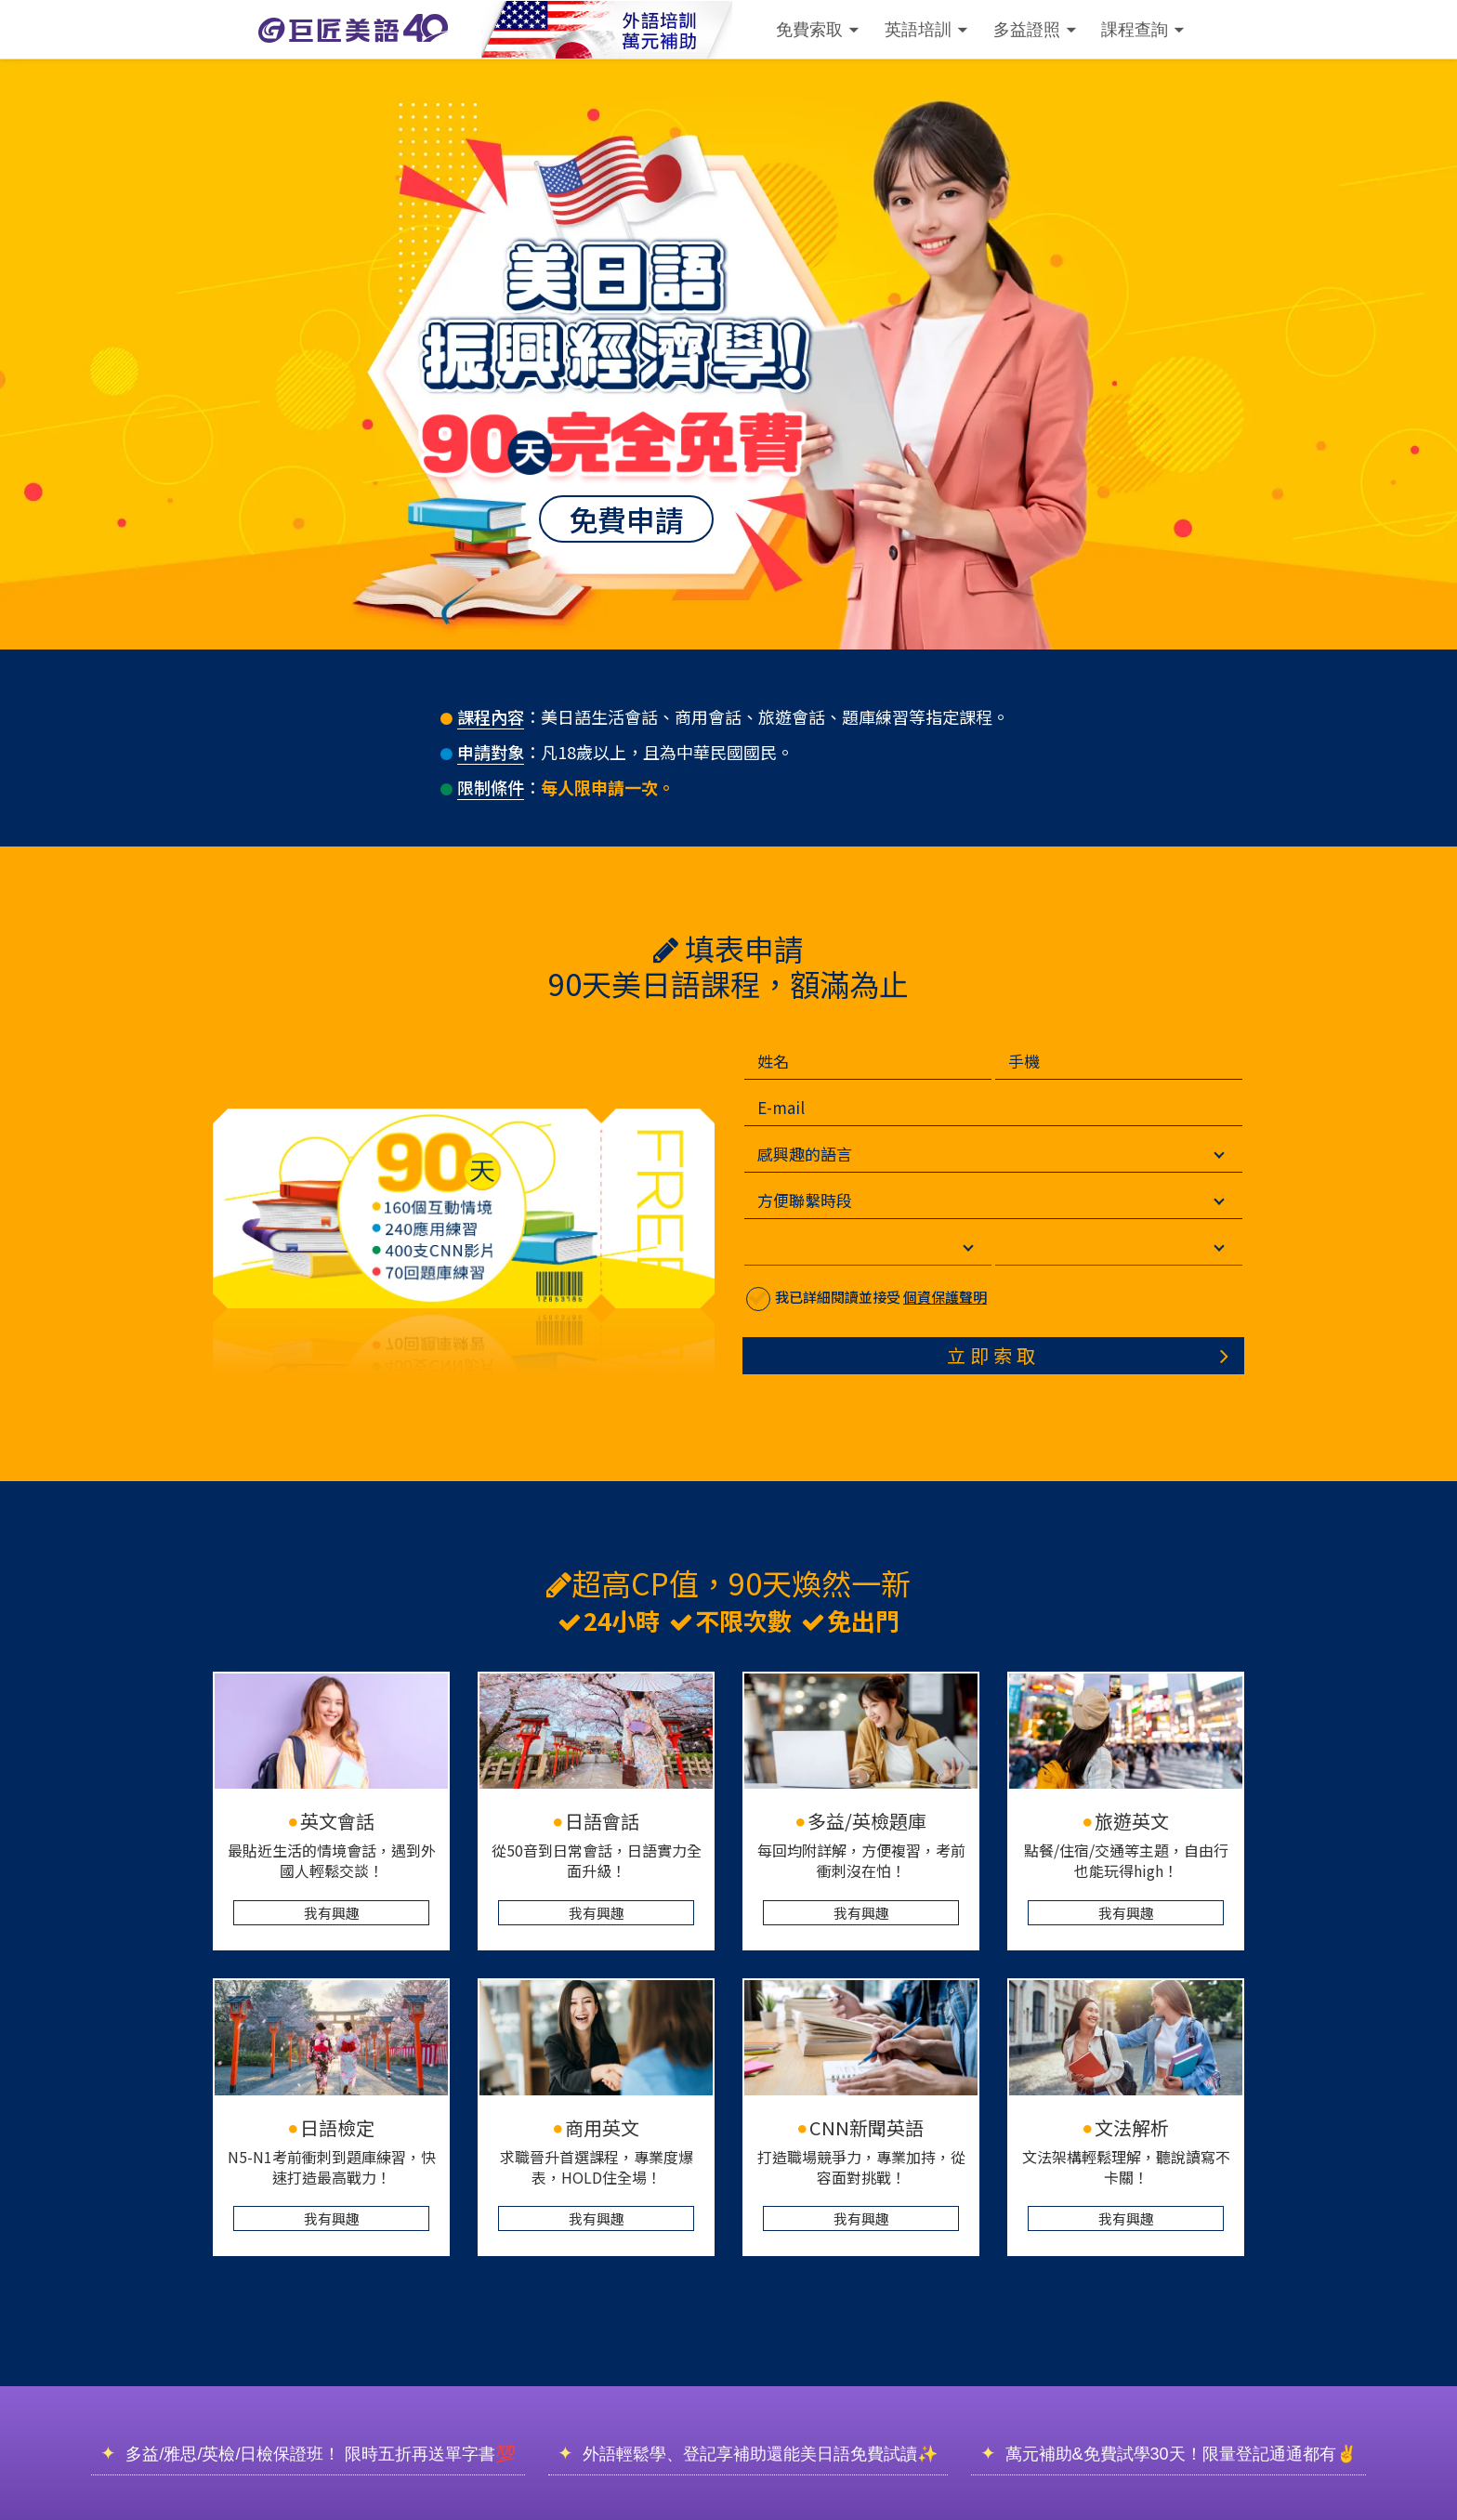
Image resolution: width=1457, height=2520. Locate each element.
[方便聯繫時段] (1028, 1200)
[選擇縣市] (902, 1247)
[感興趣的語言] (1028, 1154)
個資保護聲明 (979, 1296)
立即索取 (1027, 1355)
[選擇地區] (1153, 1247)
